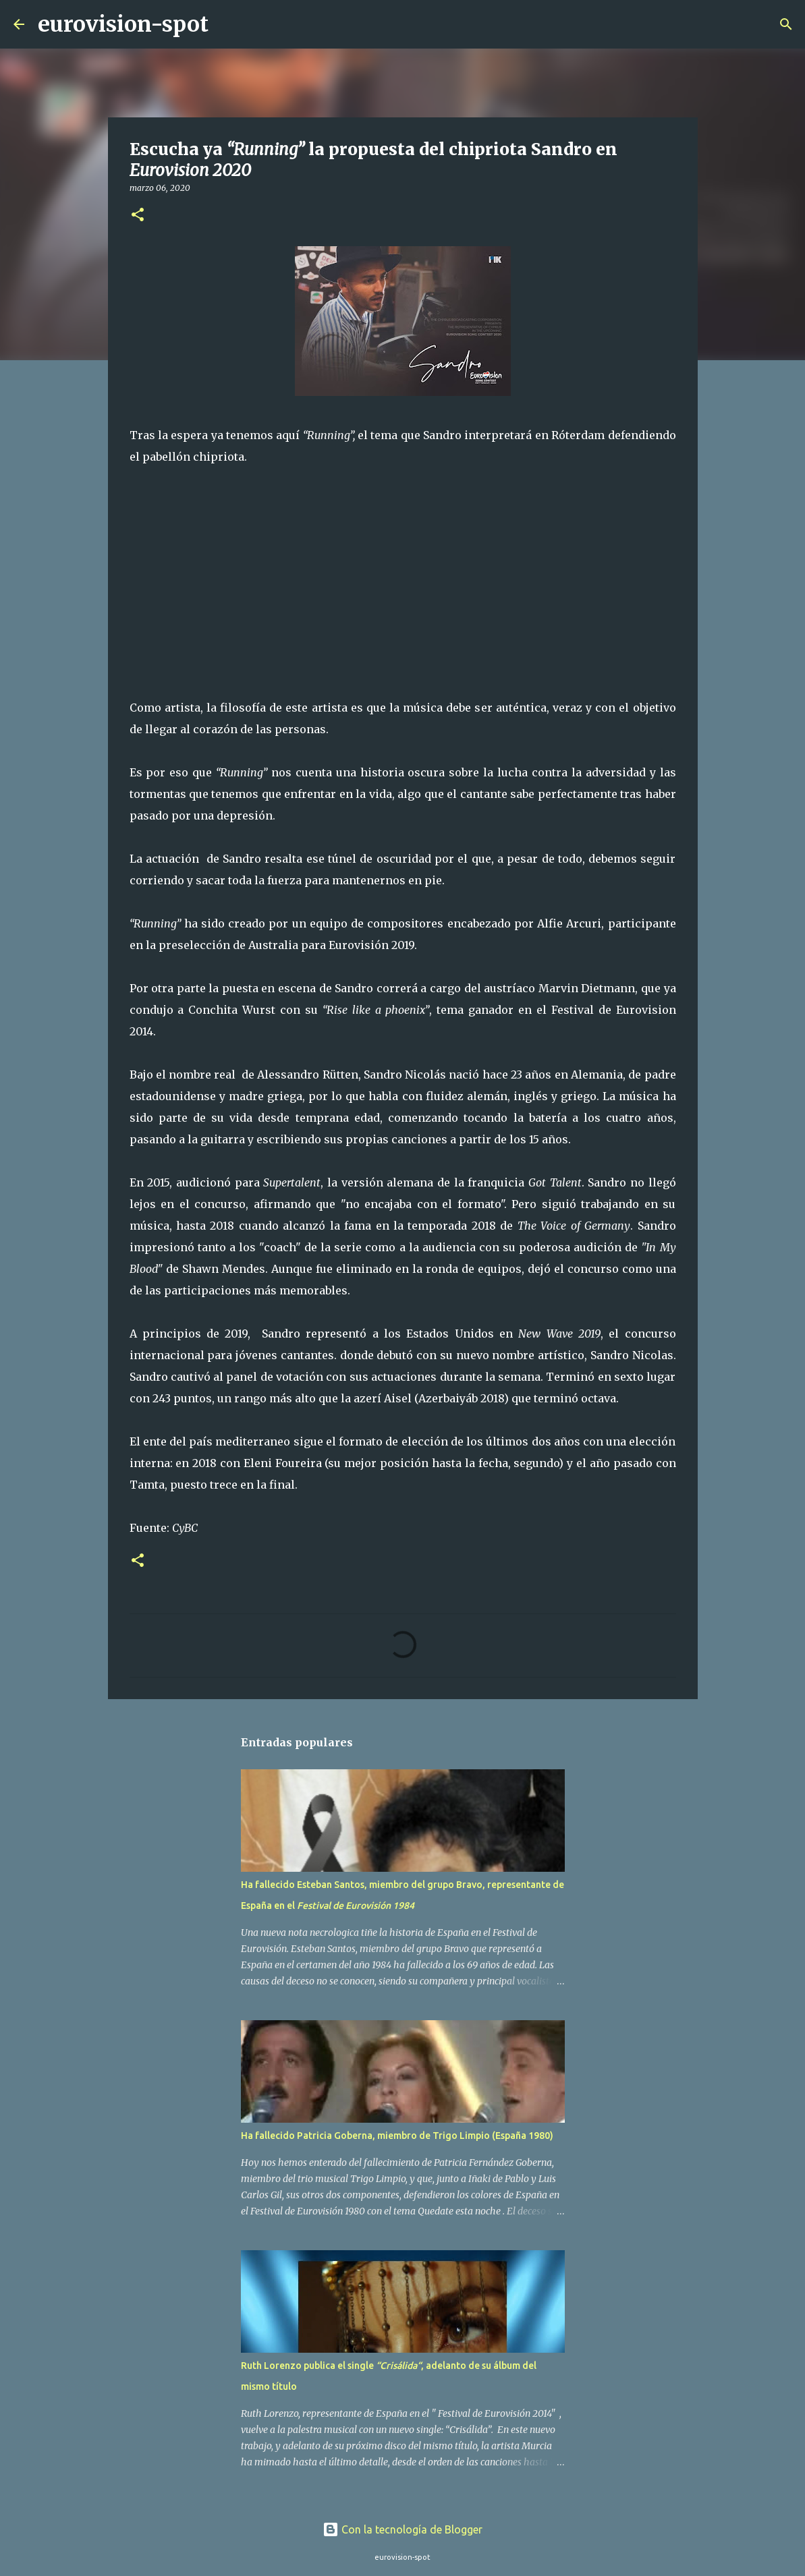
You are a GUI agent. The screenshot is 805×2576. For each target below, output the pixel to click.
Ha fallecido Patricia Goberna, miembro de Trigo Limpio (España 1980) (397, 2135)
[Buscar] (227, 24)
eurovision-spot (123, 24)
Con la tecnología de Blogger (402, 2529)
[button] (138, 215)
